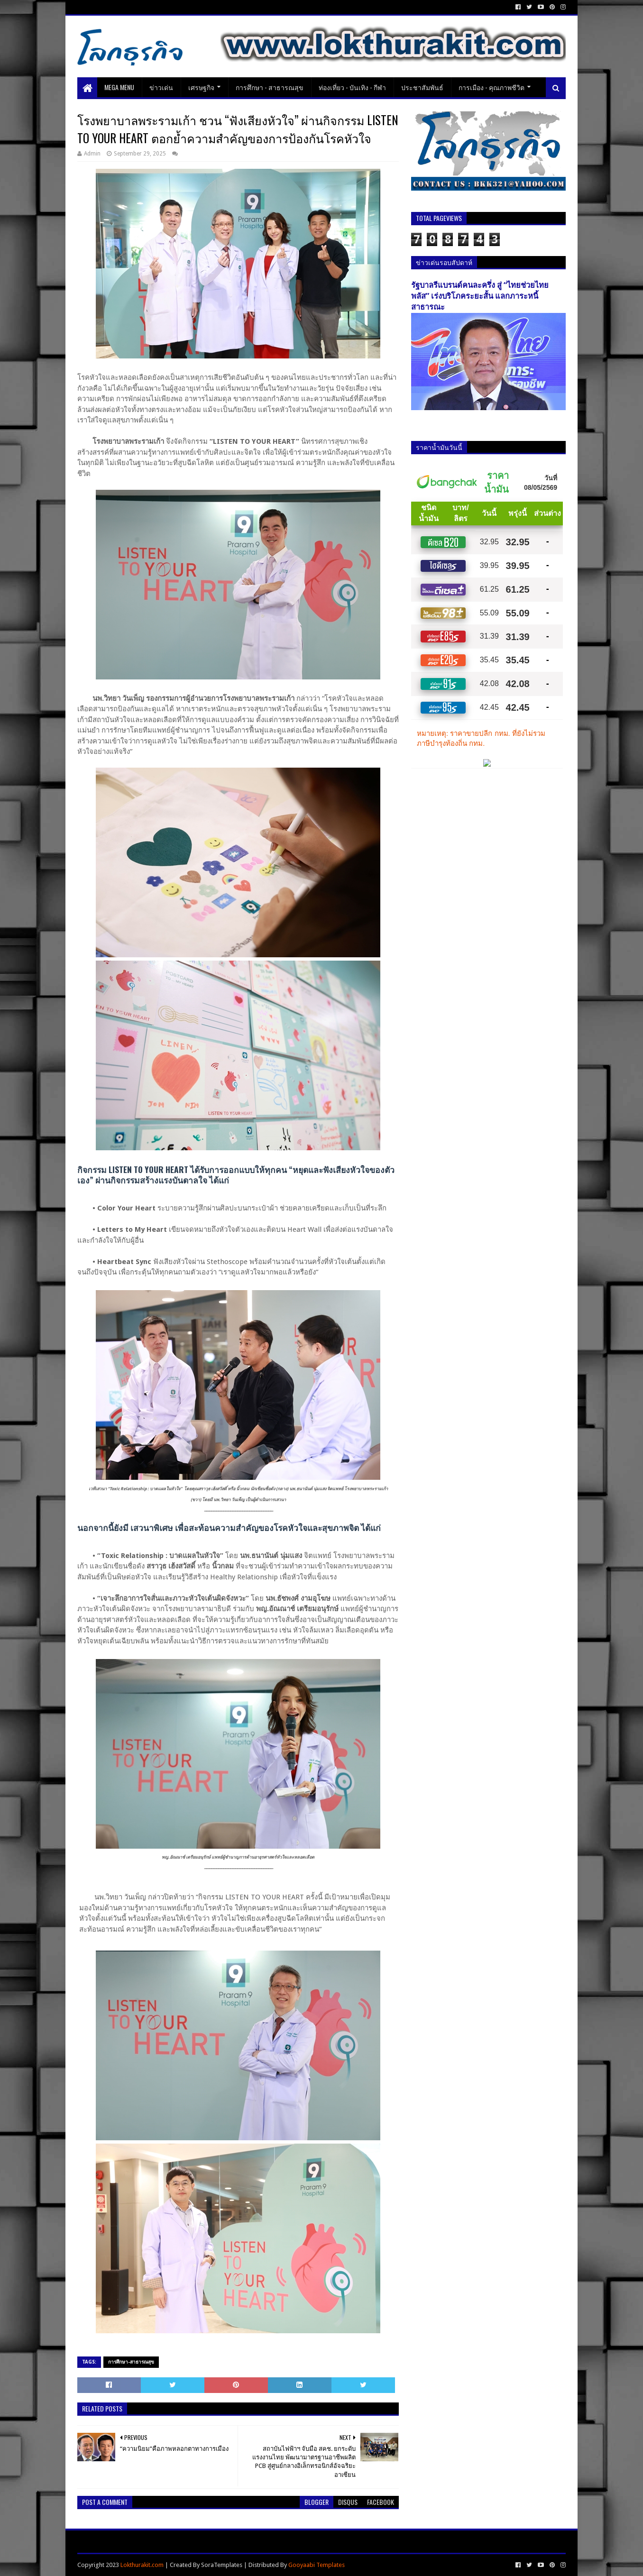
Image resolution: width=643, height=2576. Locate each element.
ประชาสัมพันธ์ (422, 87)
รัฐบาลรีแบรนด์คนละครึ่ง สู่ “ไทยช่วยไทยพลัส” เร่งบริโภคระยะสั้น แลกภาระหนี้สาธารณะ (480, 296)
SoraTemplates (221, 2564)
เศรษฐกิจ (201, 87)
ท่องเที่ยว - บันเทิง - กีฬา (352, 87)
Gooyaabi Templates (316, 2564)
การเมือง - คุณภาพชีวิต (491, 87)
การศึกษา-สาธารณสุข (131, 2362)
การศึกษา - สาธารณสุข (269, 87)
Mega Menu (119, 87)
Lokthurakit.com (142, 2564)
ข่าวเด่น (161, 87)
